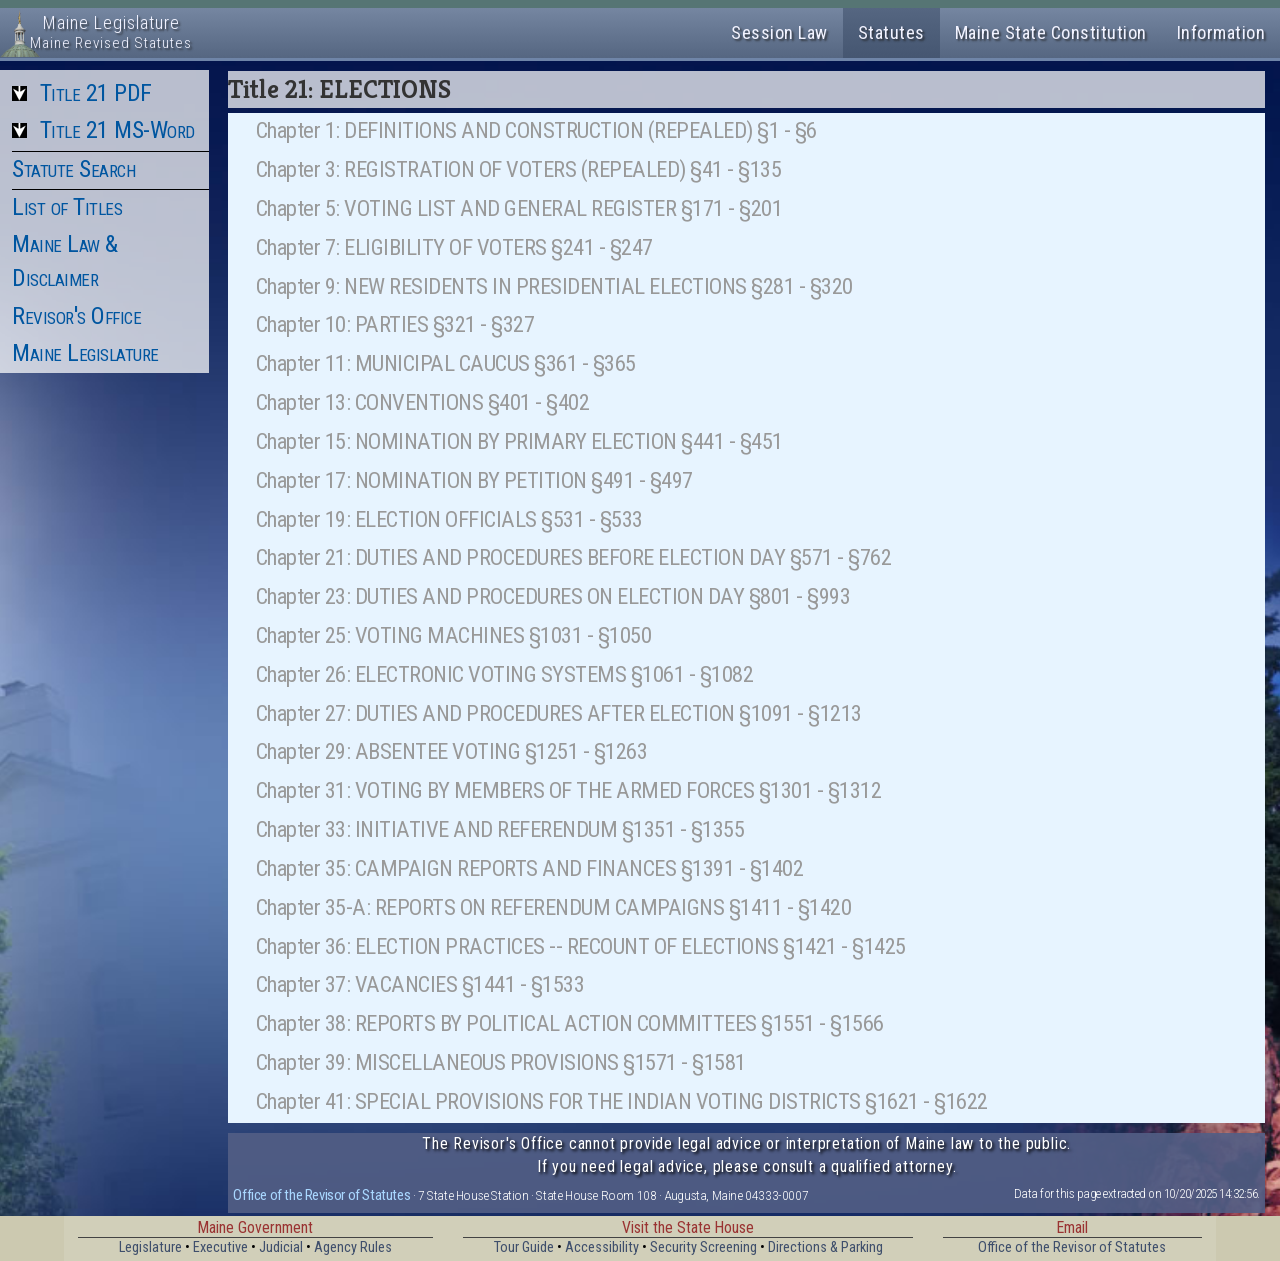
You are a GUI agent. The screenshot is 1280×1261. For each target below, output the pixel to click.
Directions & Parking (825, 1247)
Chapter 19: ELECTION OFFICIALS (396, 519)
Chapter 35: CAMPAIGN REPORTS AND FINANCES (466, 868)
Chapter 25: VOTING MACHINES (390, 635)
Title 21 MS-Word (117, 130)
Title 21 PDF (96, 93)
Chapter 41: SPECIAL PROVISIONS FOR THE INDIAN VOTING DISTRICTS (558, 1101)
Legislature (150, 1247)
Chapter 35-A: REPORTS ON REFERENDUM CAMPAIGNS (490, 907)
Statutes (891, 32)
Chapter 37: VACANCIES (357, 984)
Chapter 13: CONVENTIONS (370, 402)
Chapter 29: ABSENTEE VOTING (388, 751)
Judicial (281, 1247)
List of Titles (67, 207)
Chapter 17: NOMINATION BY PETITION (421, 480)
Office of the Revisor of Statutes (321, 1195)
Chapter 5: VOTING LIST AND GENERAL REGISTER (466, 208)
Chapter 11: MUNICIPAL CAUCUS (393, 363)
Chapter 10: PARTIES (342, 324)
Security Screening (703, 1247)
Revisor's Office (76, 316)
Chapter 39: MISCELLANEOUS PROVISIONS (437, 1062)
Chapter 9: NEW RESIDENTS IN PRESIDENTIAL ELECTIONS (501, 286)
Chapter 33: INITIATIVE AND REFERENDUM (437, 829)
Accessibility (602, 1247)
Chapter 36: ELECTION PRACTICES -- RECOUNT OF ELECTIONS (517, 946)
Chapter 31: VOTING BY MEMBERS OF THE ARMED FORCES (505, 790)
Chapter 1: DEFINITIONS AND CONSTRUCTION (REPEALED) (504, 130)
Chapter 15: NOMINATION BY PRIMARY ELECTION (466, 441)
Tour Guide (524, 1247)
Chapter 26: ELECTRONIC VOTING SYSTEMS (441, 674)
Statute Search (73, 169)
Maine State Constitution (1051, 32)
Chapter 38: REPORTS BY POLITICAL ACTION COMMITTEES (506, 1023)
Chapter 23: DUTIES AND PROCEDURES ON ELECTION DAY (500, 596)
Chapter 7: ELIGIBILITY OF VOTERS (401, 247)
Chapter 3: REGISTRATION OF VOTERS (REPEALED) (471, 169)
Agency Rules (353, 1247)
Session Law (779, 32)
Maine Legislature (85, 353)
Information (1221, 32)
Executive (220, 1247)
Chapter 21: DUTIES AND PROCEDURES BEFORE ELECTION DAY (521, 557)
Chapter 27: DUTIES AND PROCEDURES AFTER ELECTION (495, 713)
